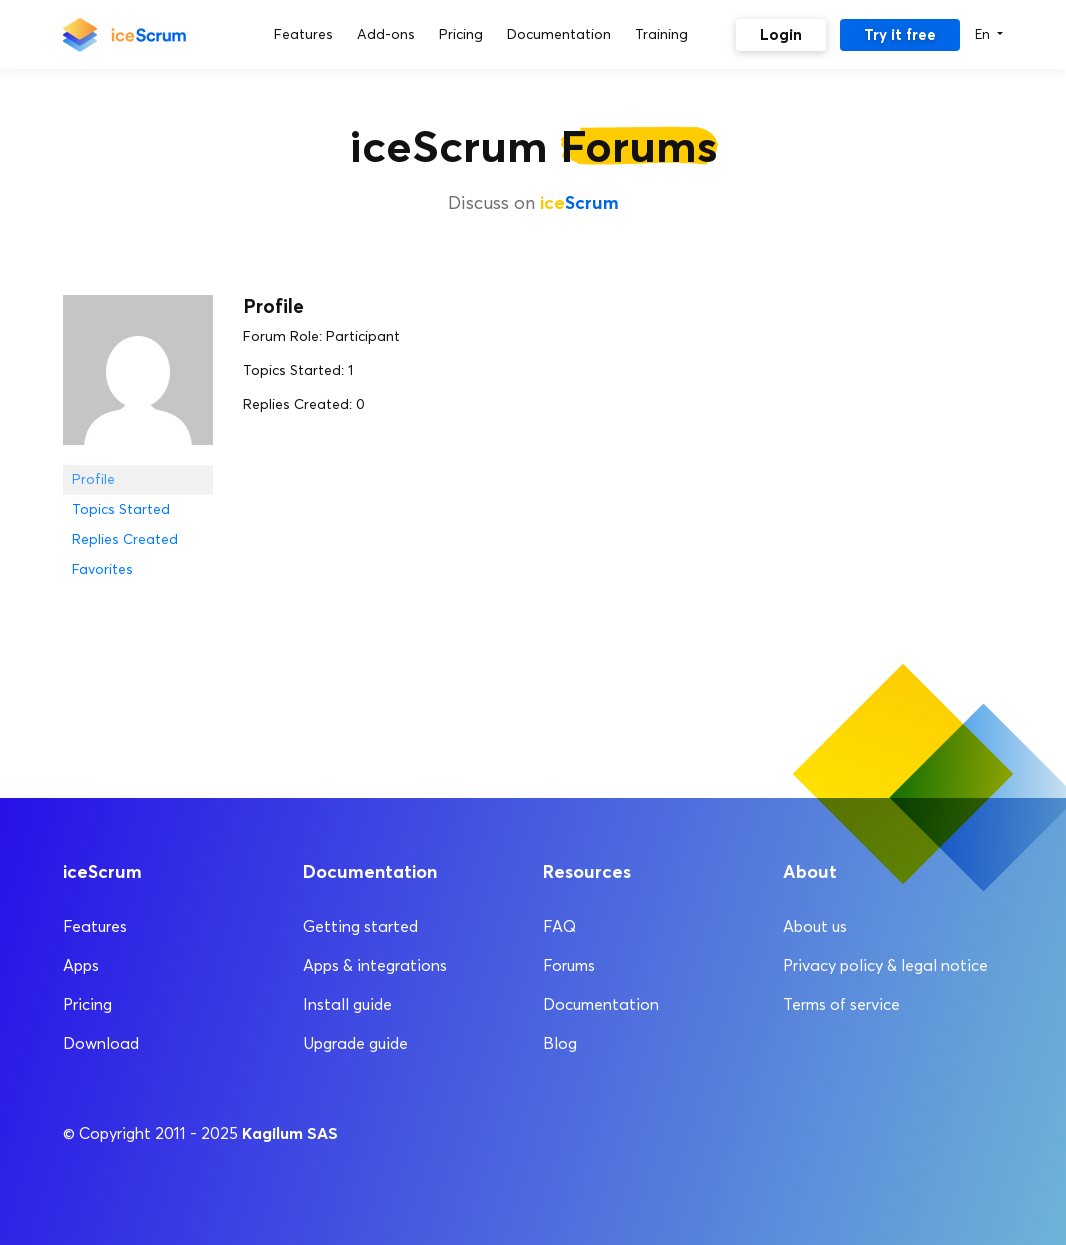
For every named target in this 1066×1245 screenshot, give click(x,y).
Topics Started (121, 509)
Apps (81, 965)
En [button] (984, 34)
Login (781, 34)
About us (815, 926)
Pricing (87, 1004)
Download (101, 1043)
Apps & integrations (375, 965)
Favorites (102, 569)
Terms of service (841, 1004)
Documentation (601, 1004)
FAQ (559, 926)
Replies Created (125, 539)
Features (95, 926)
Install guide (347, 1004)
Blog (560, 1043)
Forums (569, 965)
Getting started (360, 926)
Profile (93, 479)
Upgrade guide (355, 1043)
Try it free (900, 34)
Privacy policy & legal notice (885, 965)
